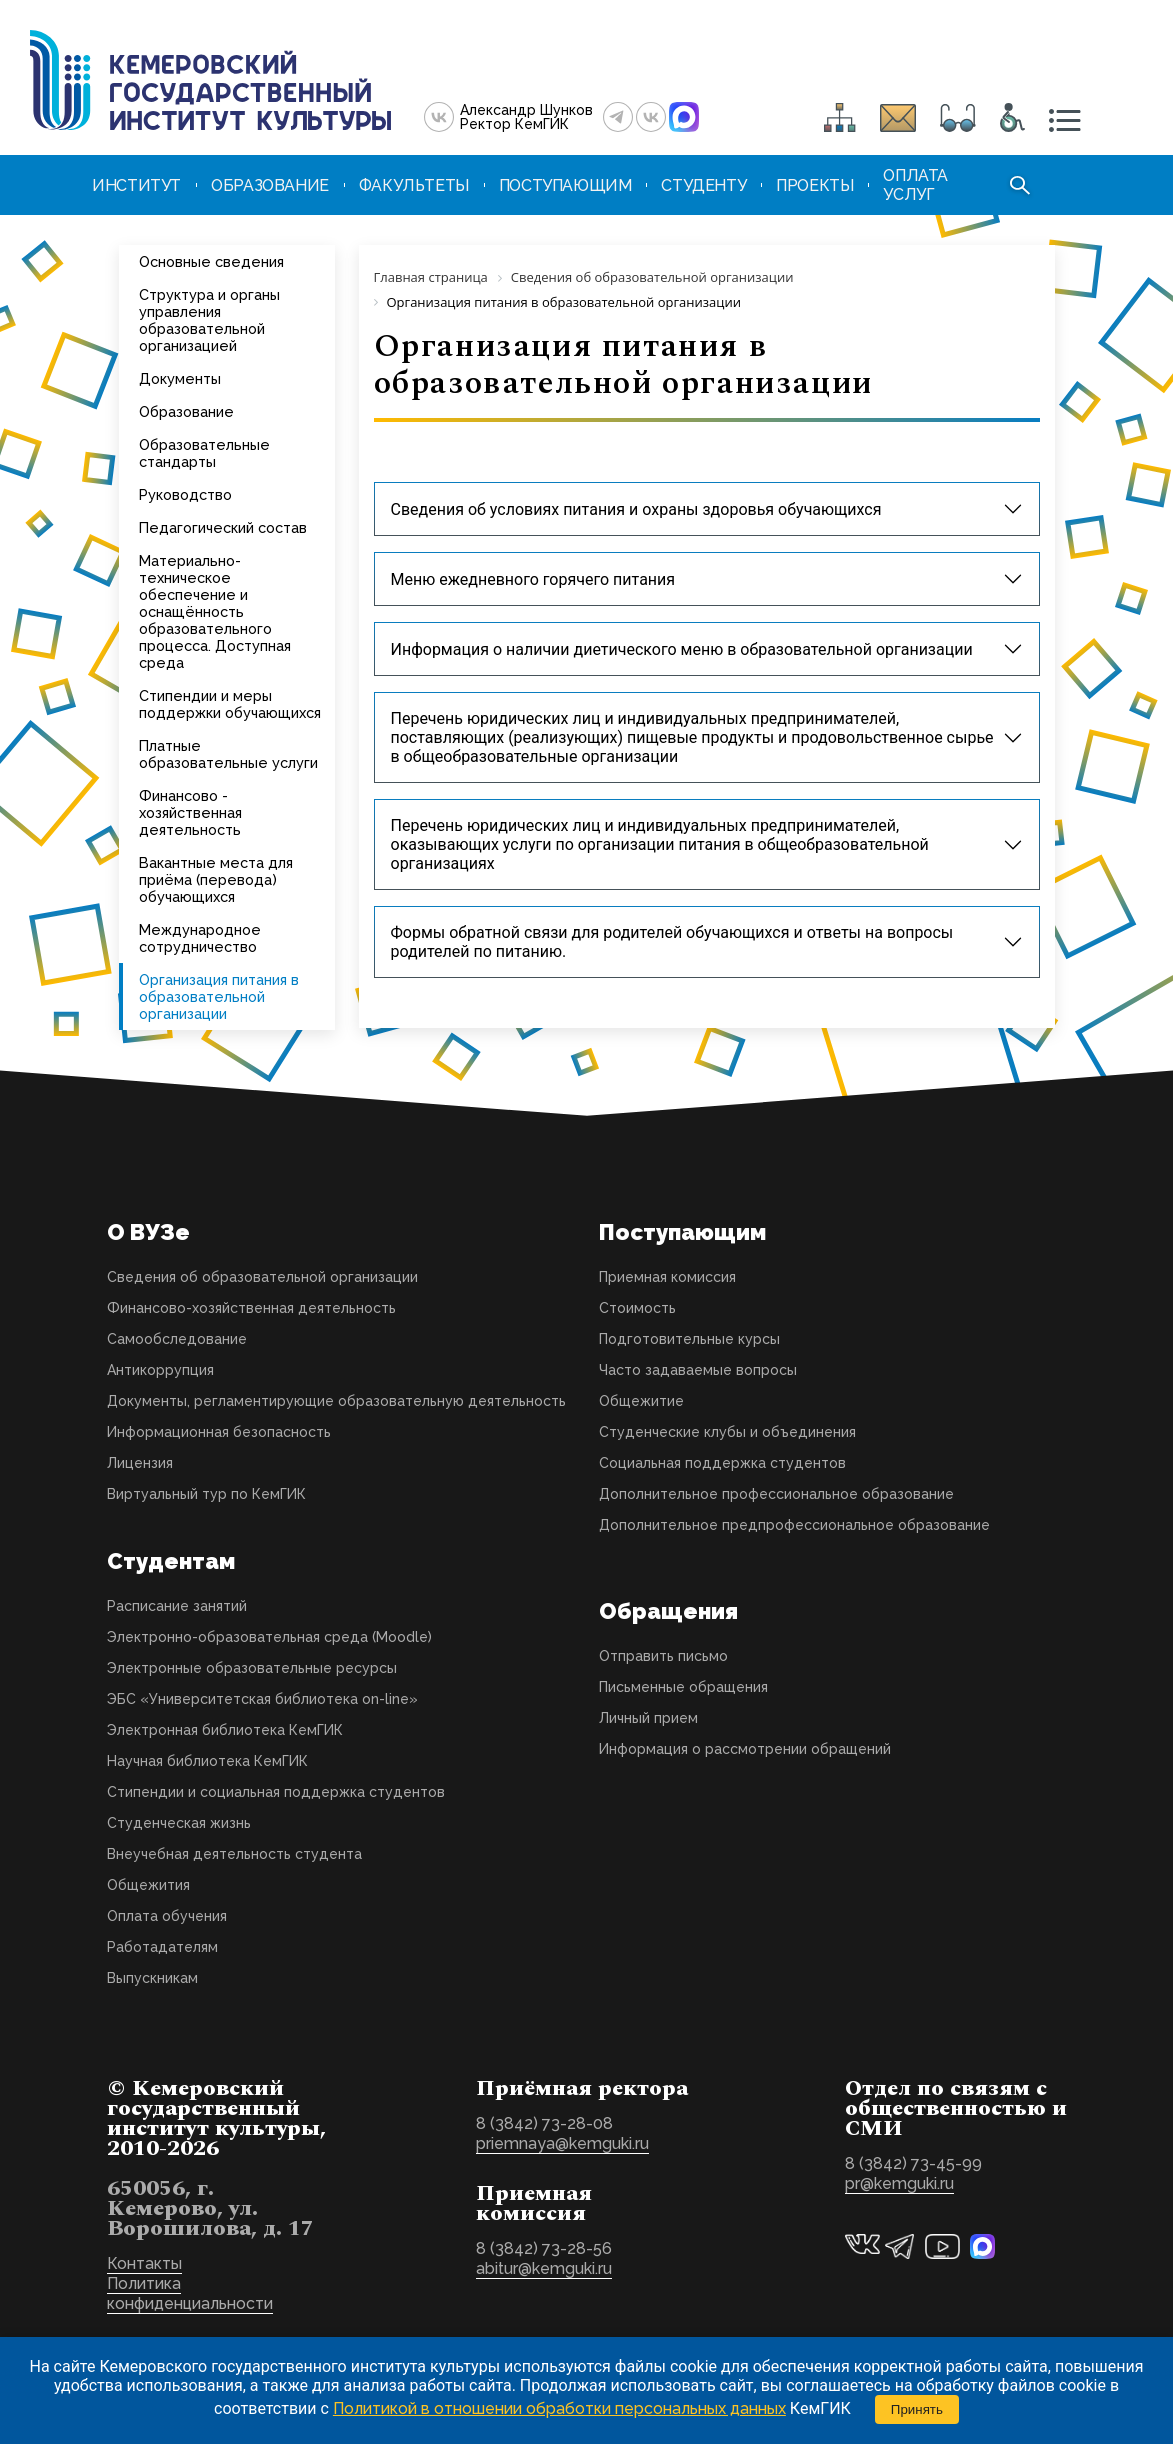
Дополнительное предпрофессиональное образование (794, 1525)
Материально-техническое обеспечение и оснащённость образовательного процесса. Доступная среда (215, 611)
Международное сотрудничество (200, 938)
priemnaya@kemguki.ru (562, 2143)
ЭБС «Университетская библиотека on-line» (262, 1699)
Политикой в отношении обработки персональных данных (559, 2408)
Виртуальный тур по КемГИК (206, 1494)
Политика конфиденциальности (190, 2293)
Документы (180, 378)
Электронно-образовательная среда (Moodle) (269, 1637)
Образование (186, 411)
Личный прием (648, 1718)
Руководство (185, 494)
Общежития (148, 1885)
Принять (917, 2409)
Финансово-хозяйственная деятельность (251, 1308)
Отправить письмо (663, 1656)
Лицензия (140, 1463)
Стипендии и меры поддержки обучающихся (230, 704)
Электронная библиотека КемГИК (225, 1730)
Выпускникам (152, 1978)
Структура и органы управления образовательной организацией (209, 320)
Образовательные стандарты (204, 453)
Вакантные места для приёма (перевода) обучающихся (216, 879)
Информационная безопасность (219, 1432)
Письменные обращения (683, 1687)
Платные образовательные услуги (228, 754)
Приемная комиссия (667, 1277)
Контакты (144, 2263)
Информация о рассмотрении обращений (745, 1749)
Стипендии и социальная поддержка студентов (276, 1792)
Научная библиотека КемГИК (207, 1761)
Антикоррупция (160, 1370)
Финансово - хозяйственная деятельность (190, 812)
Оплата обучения (167, 1916)
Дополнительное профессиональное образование (776, 1494)
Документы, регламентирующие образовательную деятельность (336, 1401)
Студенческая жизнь (179, 1823)
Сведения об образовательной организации (262, 1277)
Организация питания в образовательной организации (219, 996)
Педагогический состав (223, 527)
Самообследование (177, 1339)
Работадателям (162, 1947)
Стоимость (637, 1308)
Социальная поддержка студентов (722, 1463)
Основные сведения (211, 261)
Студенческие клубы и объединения (727, 1432)
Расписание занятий (177, 1606)
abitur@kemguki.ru (544, 2268)
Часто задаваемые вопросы (698, 1370)
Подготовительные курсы (689, 1339)
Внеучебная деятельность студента (234, 1854)
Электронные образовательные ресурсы (252, 1668)
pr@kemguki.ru (899, 2183)
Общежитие (641, 1401)
